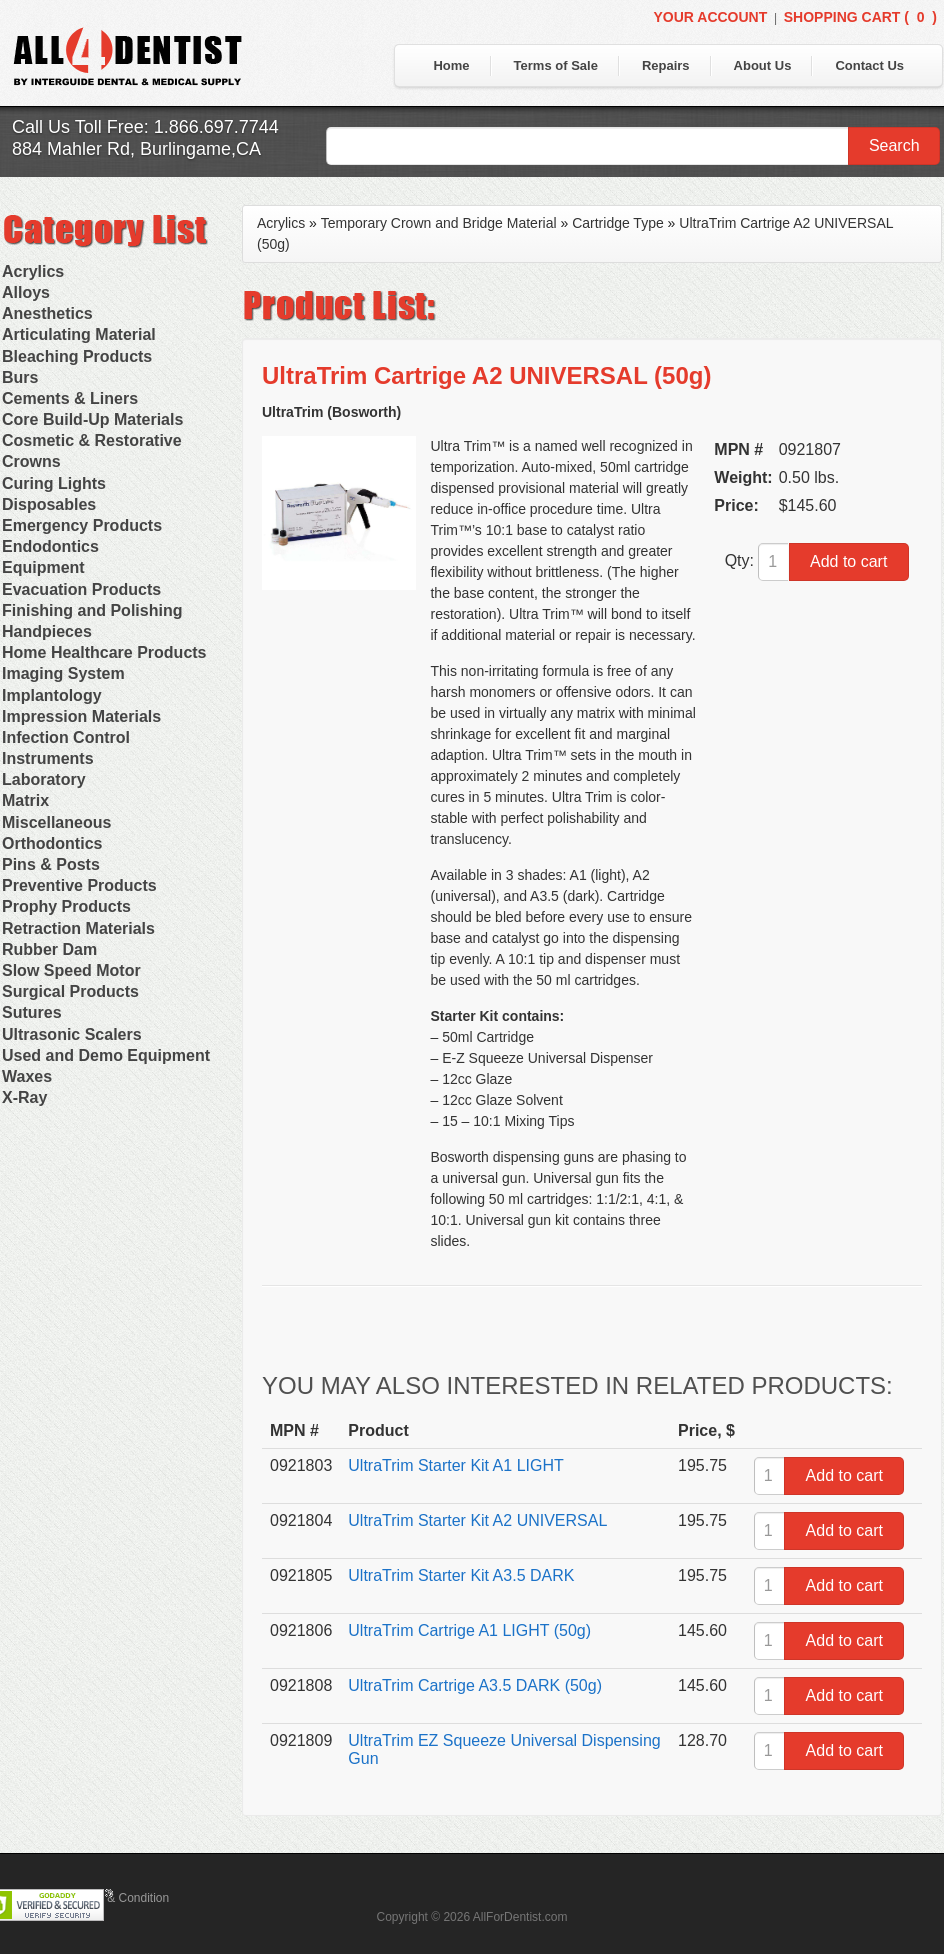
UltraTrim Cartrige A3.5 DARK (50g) (475, 1685)
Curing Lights (54, 483)
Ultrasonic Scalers (72, 1034)
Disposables (49, 504)
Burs (20, 377)
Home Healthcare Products (104, 652)
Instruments (48, 758)
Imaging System (63, 673)
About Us (763, 65)
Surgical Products (70, 991)
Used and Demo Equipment (106, 1055)
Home (451, 65)
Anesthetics (47, 313)
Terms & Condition (120, 1898)
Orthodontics (52, 843)
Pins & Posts (51, 864)
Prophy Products (66, 906)
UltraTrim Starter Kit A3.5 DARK (461, 1575)
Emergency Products (82, 525)
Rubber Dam (49, 949)
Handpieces (47, 631)
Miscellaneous (56, 822)
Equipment (43, 567)
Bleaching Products (77, 356)
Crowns (31, 461)
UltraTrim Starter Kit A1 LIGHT (455, 1465)
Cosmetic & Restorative (92, 440)
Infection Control (66, 737)
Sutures (32, 1012)
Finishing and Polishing (92, 610)
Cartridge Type (618, 223)
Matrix (25, 800)
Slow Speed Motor (71, 970)
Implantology (52, 695)
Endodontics (50, 546)
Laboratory (44, 779)
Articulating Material (79, 334)
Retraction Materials (78, 928)
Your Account (710, 17)
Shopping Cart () (860, 17)
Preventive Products (79, 885)
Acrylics (33, 271)
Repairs (666, 65)
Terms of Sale (556, 65)
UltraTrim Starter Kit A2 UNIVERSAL (477, 1520)
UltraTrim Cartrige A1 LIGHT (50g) (469, 1630)
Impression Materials (81, 716)
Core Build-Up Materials (92, 419)
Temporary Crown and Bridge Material (439, 223)
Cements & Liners (70, 398)
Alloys (26, 292)
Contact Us (869, 65)
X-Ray (24, 1097)
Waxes (27, 1076)
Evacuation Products (81, 589)
